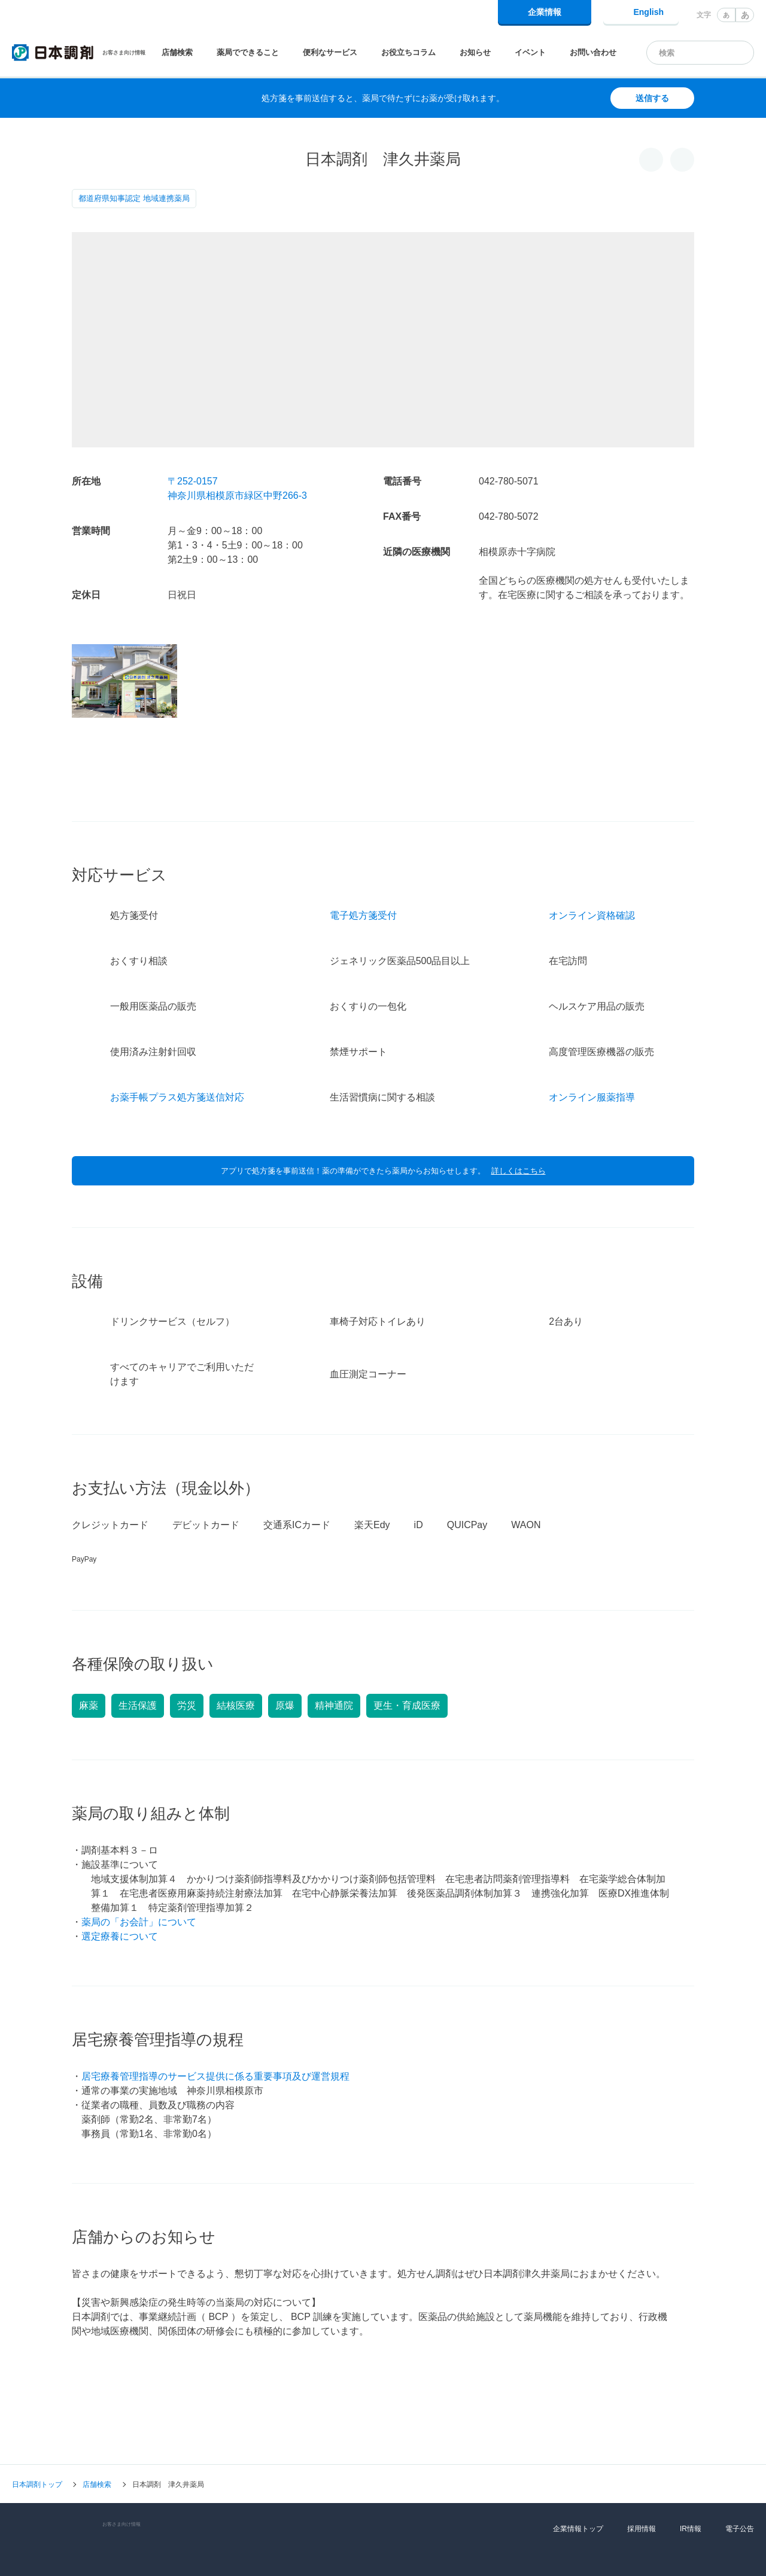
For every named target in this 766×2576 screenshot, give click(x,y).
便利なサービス (330, 52)
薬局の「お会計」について (138, 1860)
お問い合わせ (593, 52)
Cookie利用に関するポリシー (487, 2551)
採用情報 (641, 2467)
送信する (652, 98)
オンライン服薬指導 (592, 1036)
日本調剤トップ (37, 2423)
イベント (530, 52)
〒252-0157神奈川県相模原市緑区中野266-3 (237, 488)
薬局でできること (248, 52)
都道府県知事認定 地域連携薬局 (134, 198)
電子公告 (739, 2467)
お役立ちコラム (408, 52)
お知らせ (475, 52)
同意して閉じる (700, 2556)
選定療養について (119, 1875)
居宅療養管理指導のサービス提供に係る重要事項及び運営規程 (215, 2015)
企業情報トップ (578, 2467)
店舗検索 (177, 52)
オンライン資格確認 (592, 854)
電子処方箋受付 (363, 854)
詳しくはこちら (518, 1109)
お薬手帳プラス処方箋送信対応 (177, 1036)
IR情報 (690, 2467)
